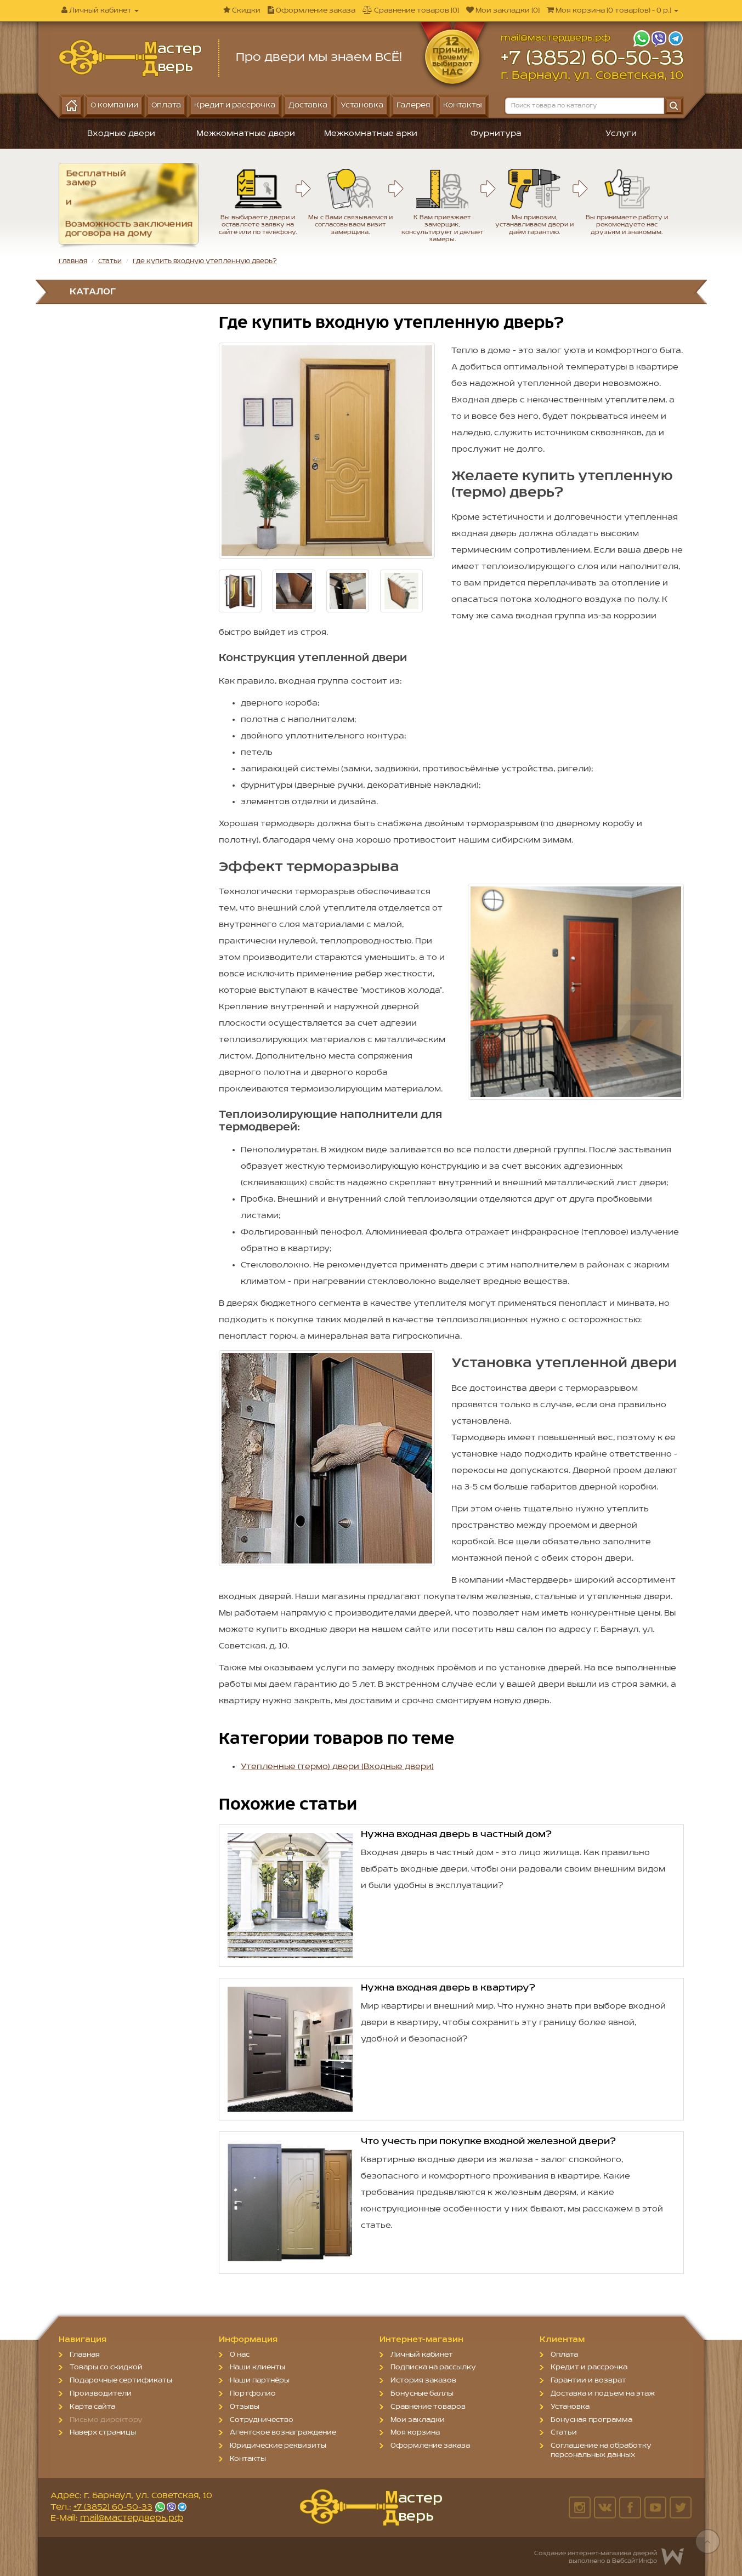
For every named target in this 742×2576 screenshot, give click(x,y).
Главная (73, 261)
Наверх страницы (103, 2433)
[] (612, 11)
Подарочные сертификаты (121, 2380)
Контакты (248, 2459)
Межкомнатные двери (245, 133)
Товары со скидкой (106, 2367)
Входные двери (121, 133)
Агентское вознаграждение (283, 2433)
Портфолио (253, 2394)
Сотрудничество (261, 2420)
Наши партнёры (260, 2380)
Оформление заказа (430, 2446)
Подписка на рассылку (433, 2367)
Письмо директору (106, 2420)
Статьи (110, 261)
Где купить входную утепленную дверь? (205, 261)
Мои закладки (417, 2420)
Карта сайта (92, 2407)
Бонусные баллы (422, 2394)
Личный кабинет (421, 2355)
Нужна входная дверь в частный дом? (456, 1834)
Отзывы (244, 2407)
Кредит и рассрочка (589, 2367)
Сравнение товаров (428, 2407)
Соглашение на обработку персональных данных (601, 2450)
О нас (240, 2355)
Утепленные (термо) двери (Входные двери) (337, 1766)
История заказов (423, 2380)
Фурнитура (496, 133)
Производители (101, 2394)
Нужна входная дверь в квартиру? (448, 1988)
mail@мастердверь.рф (555, 38)
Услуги (621, 133)
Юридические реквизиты (278, 2446)
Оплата (564, 2355)
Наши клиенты (257, 2367)
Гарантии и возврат (588, 2380)
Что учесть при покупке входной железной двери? (488, 2141)
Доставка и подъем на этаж (603, 2394)
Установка (570, 2407)
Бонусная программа (591, 2420)
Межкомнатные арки (370, 133)
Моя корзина (415, 2433)
